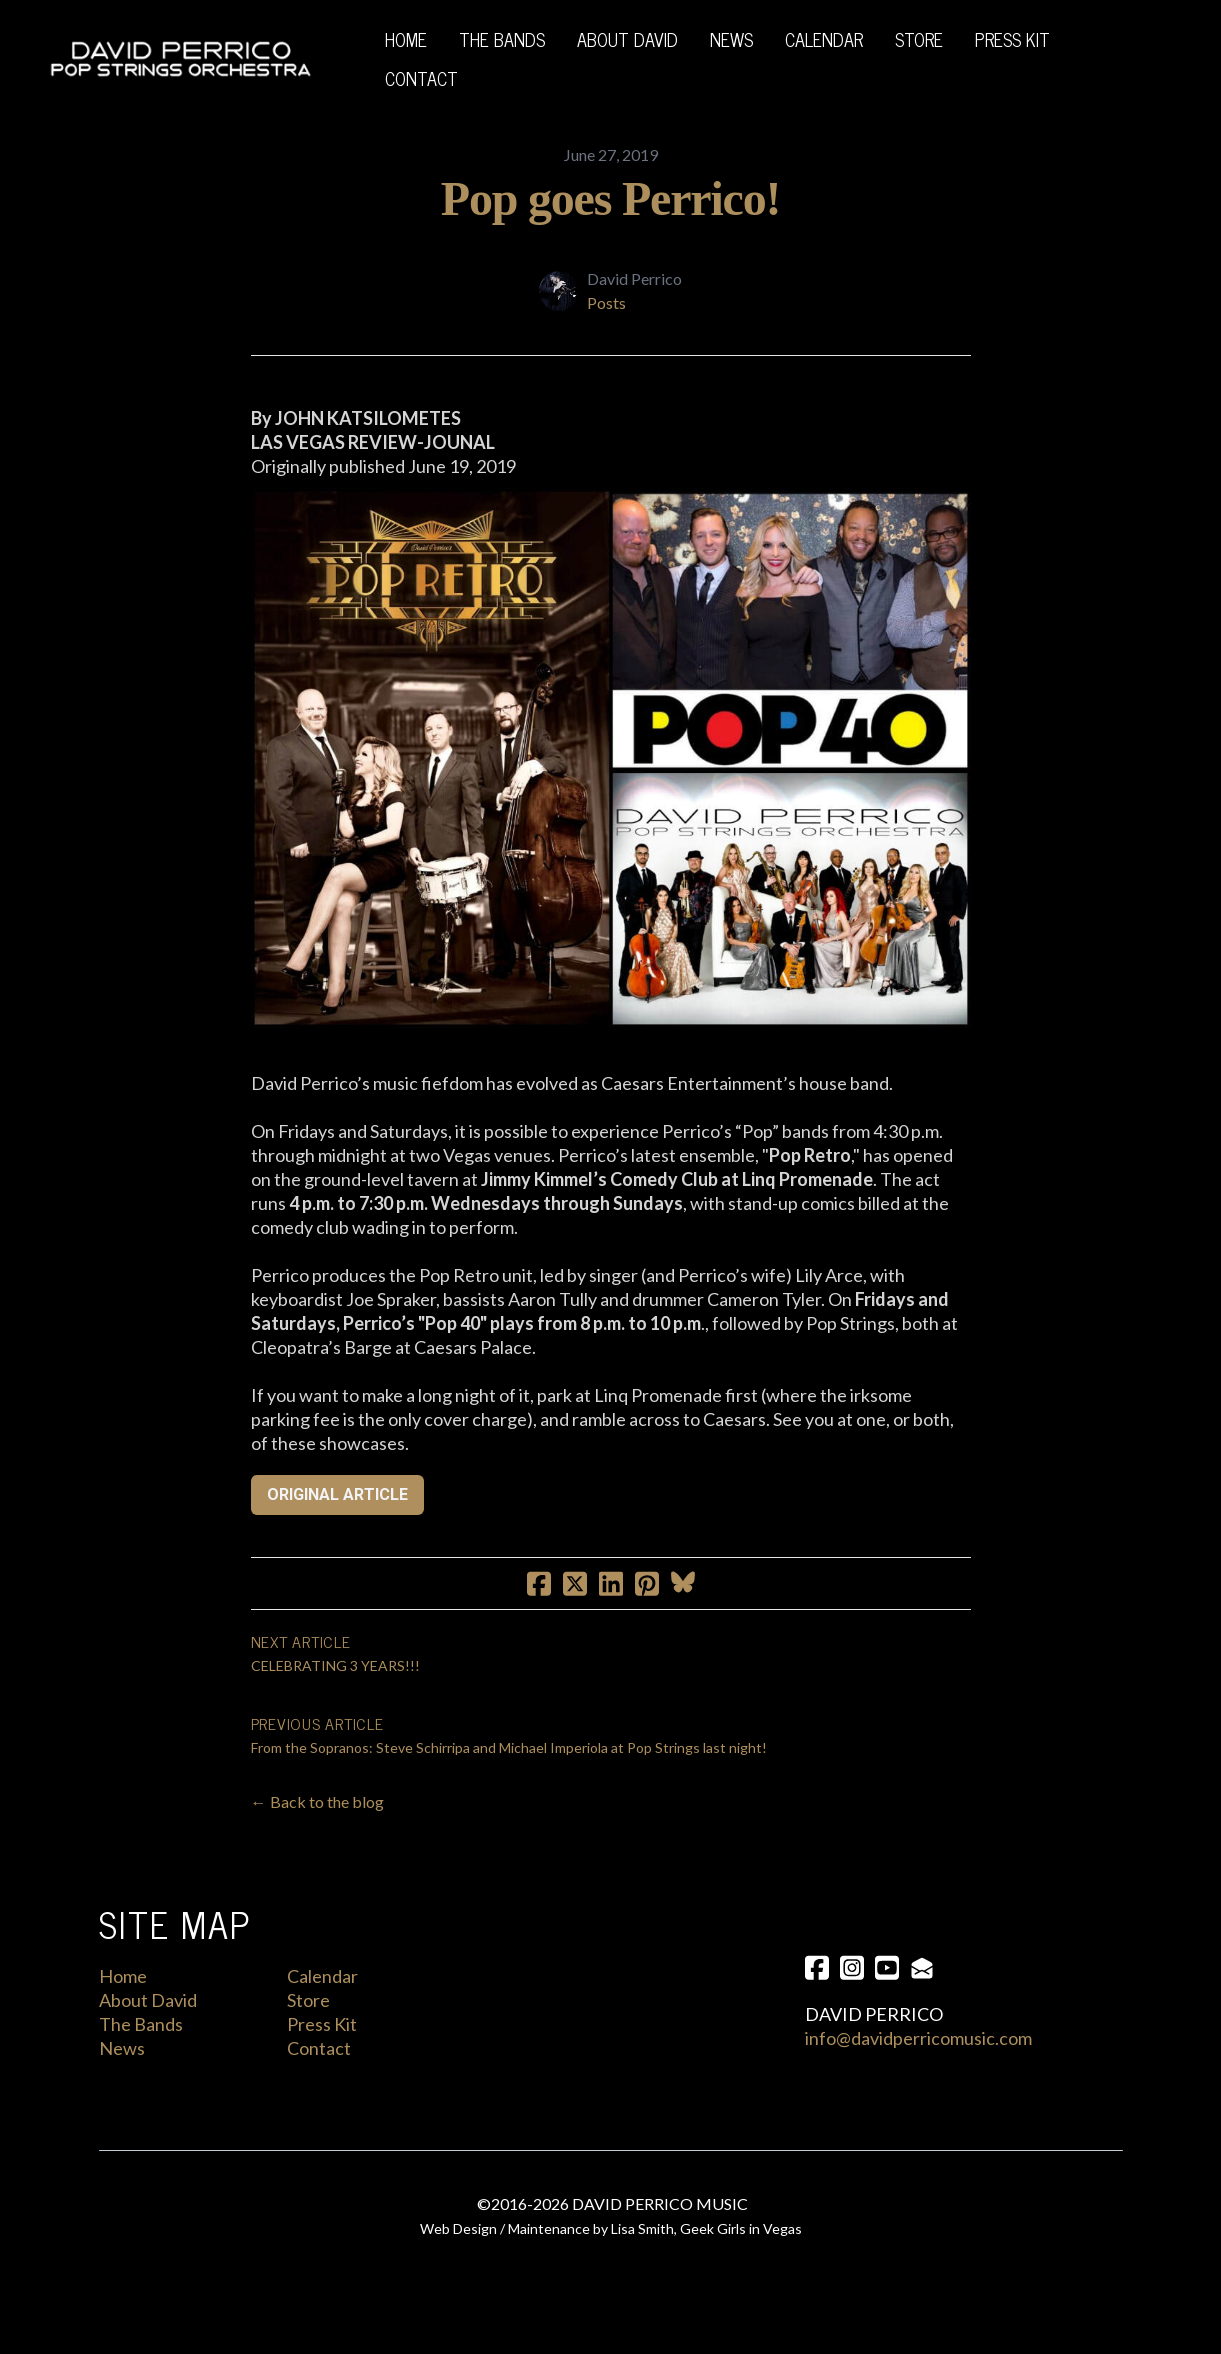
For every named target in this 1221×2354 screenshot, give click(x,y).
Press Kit (322, 2024)
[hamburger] (337, 59)
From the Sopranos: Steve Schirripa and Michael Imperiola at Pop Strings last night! (509, 1747)
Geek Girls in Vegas (741, 2231)
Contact (319, 2048)
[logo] (180, 59)
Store (308, 2000)
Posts (606, 302)
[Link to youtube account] (889, 1967)
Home (123, 1976)
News (122, 2048)
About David (148, 2000)
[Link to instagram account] (853, 1967)
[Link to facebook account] (817, 1967)
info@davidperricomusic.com (918, 2038)
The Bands (141, 2024)
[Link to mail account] (925, 1967)
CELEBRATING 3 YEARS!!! (335, 1665)
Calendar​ (322, 1976)
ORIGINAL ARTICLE (337, 1494)
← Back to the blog (317, 1801)
